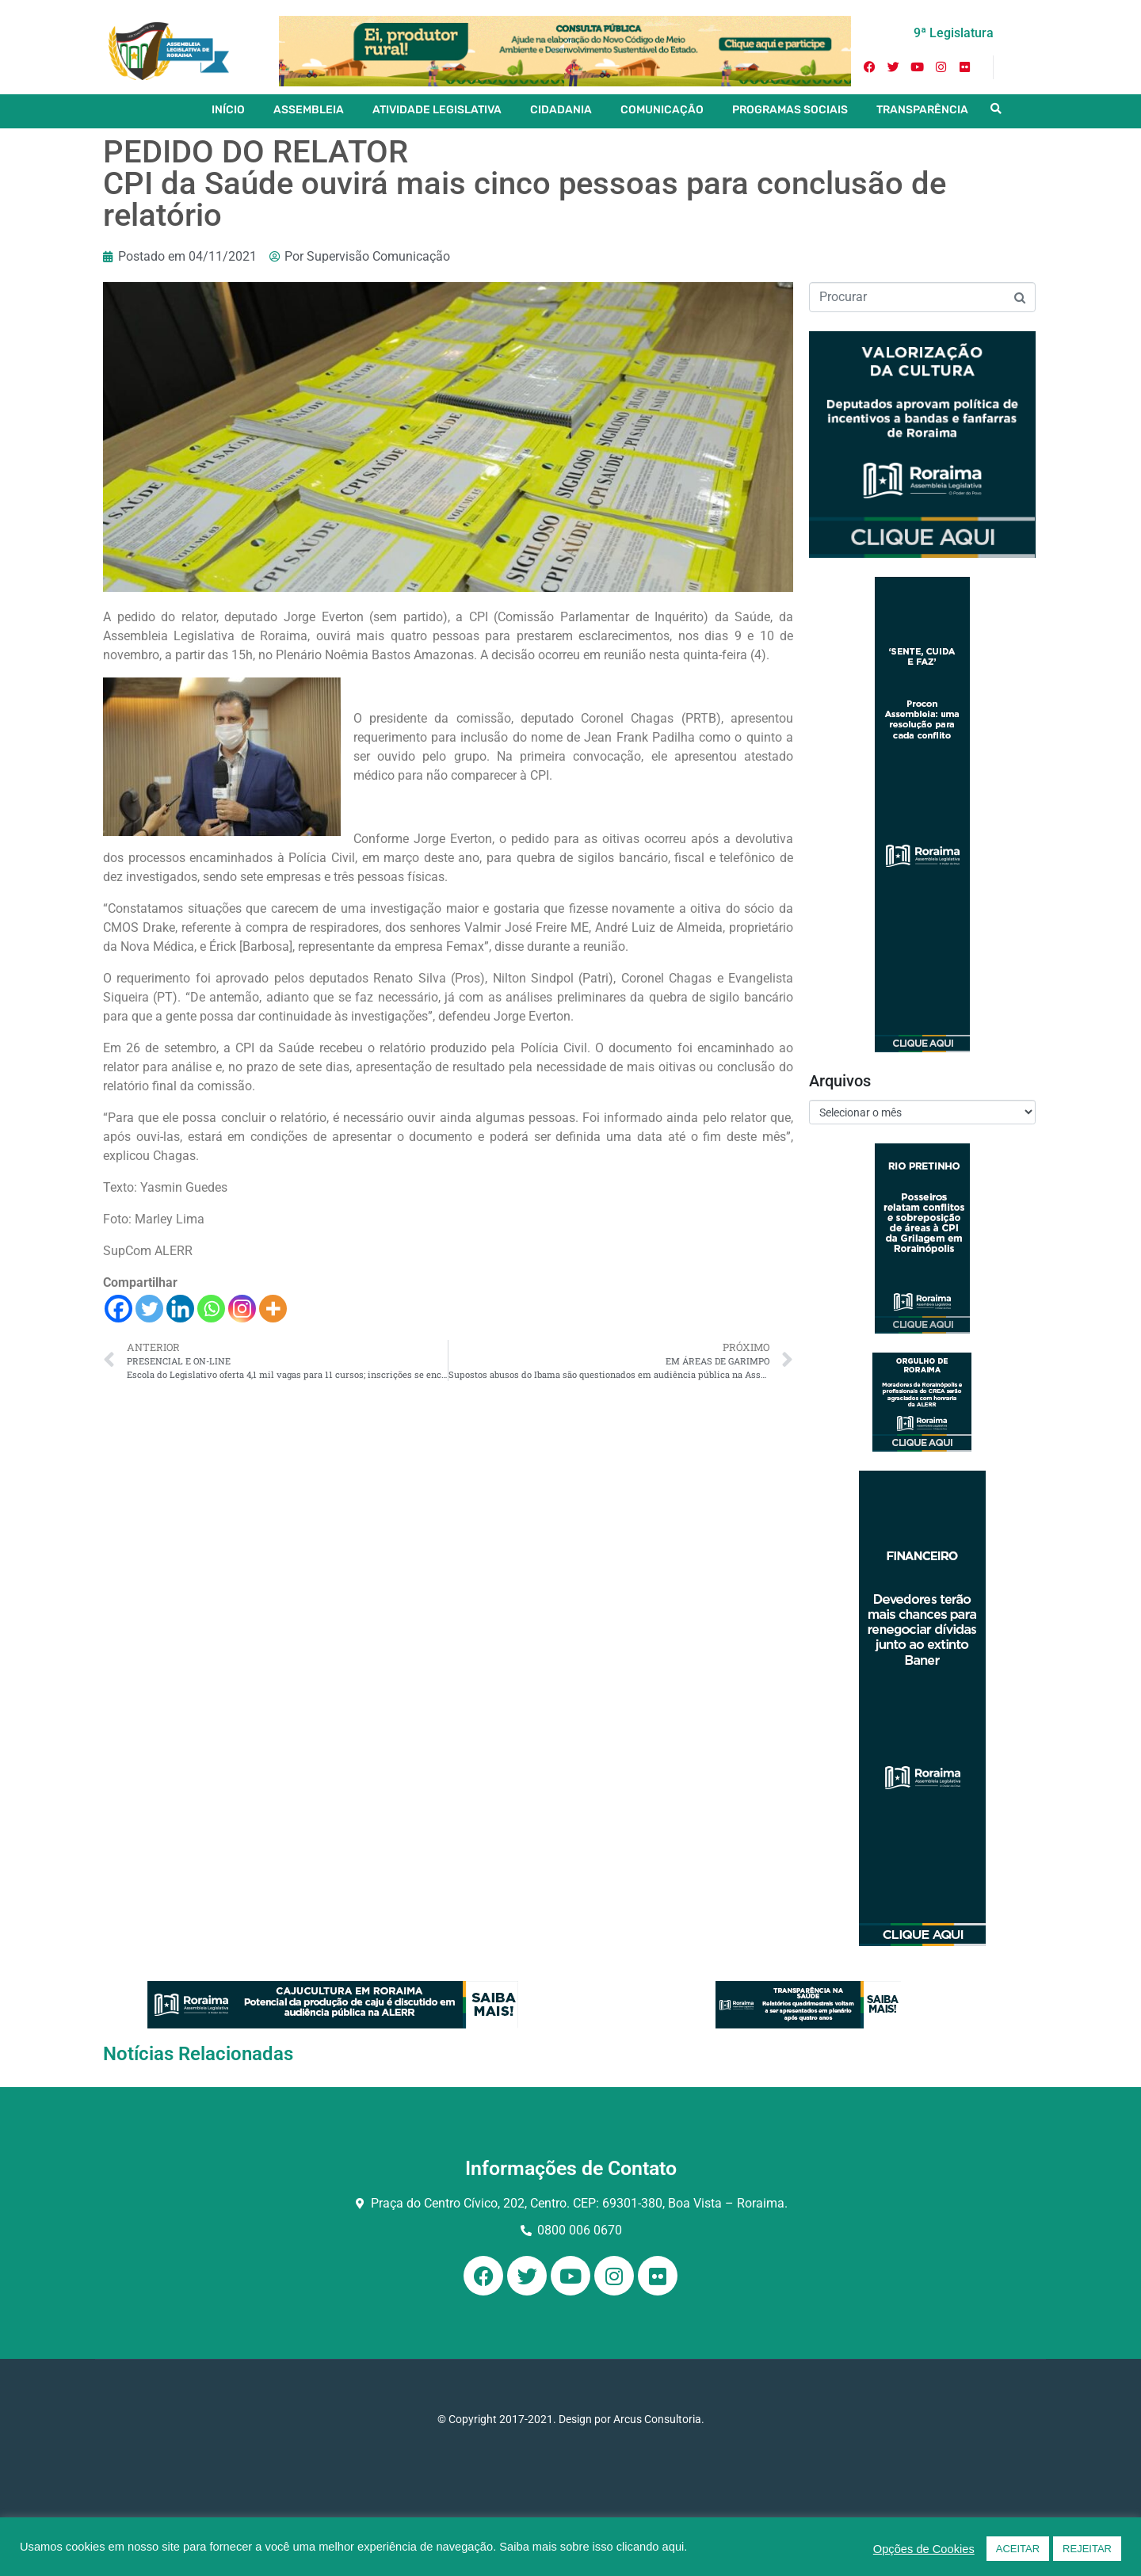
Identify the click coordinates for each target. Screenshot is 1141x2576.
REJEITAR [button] (1087, 2549)
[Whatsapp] (211, 1308)
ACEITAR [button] (1018, 2549)
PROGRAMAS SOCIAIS (790, 109)
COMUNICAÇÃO (662, 109)
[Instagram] (242, 1308)
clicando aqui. (652, 2546)
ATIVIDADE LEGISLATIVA (437, 109)
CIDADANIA (561, 109)
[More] (273, 1308)
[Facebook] (118, 1308)
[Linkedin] (180, 1308)
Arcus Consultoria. (658, 2419)
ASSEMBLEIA (308, 109)
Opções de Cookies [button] (924, 2549)
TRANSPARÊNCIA (922, 109)
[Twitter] (149, 1308)
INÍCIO (228, 109)
